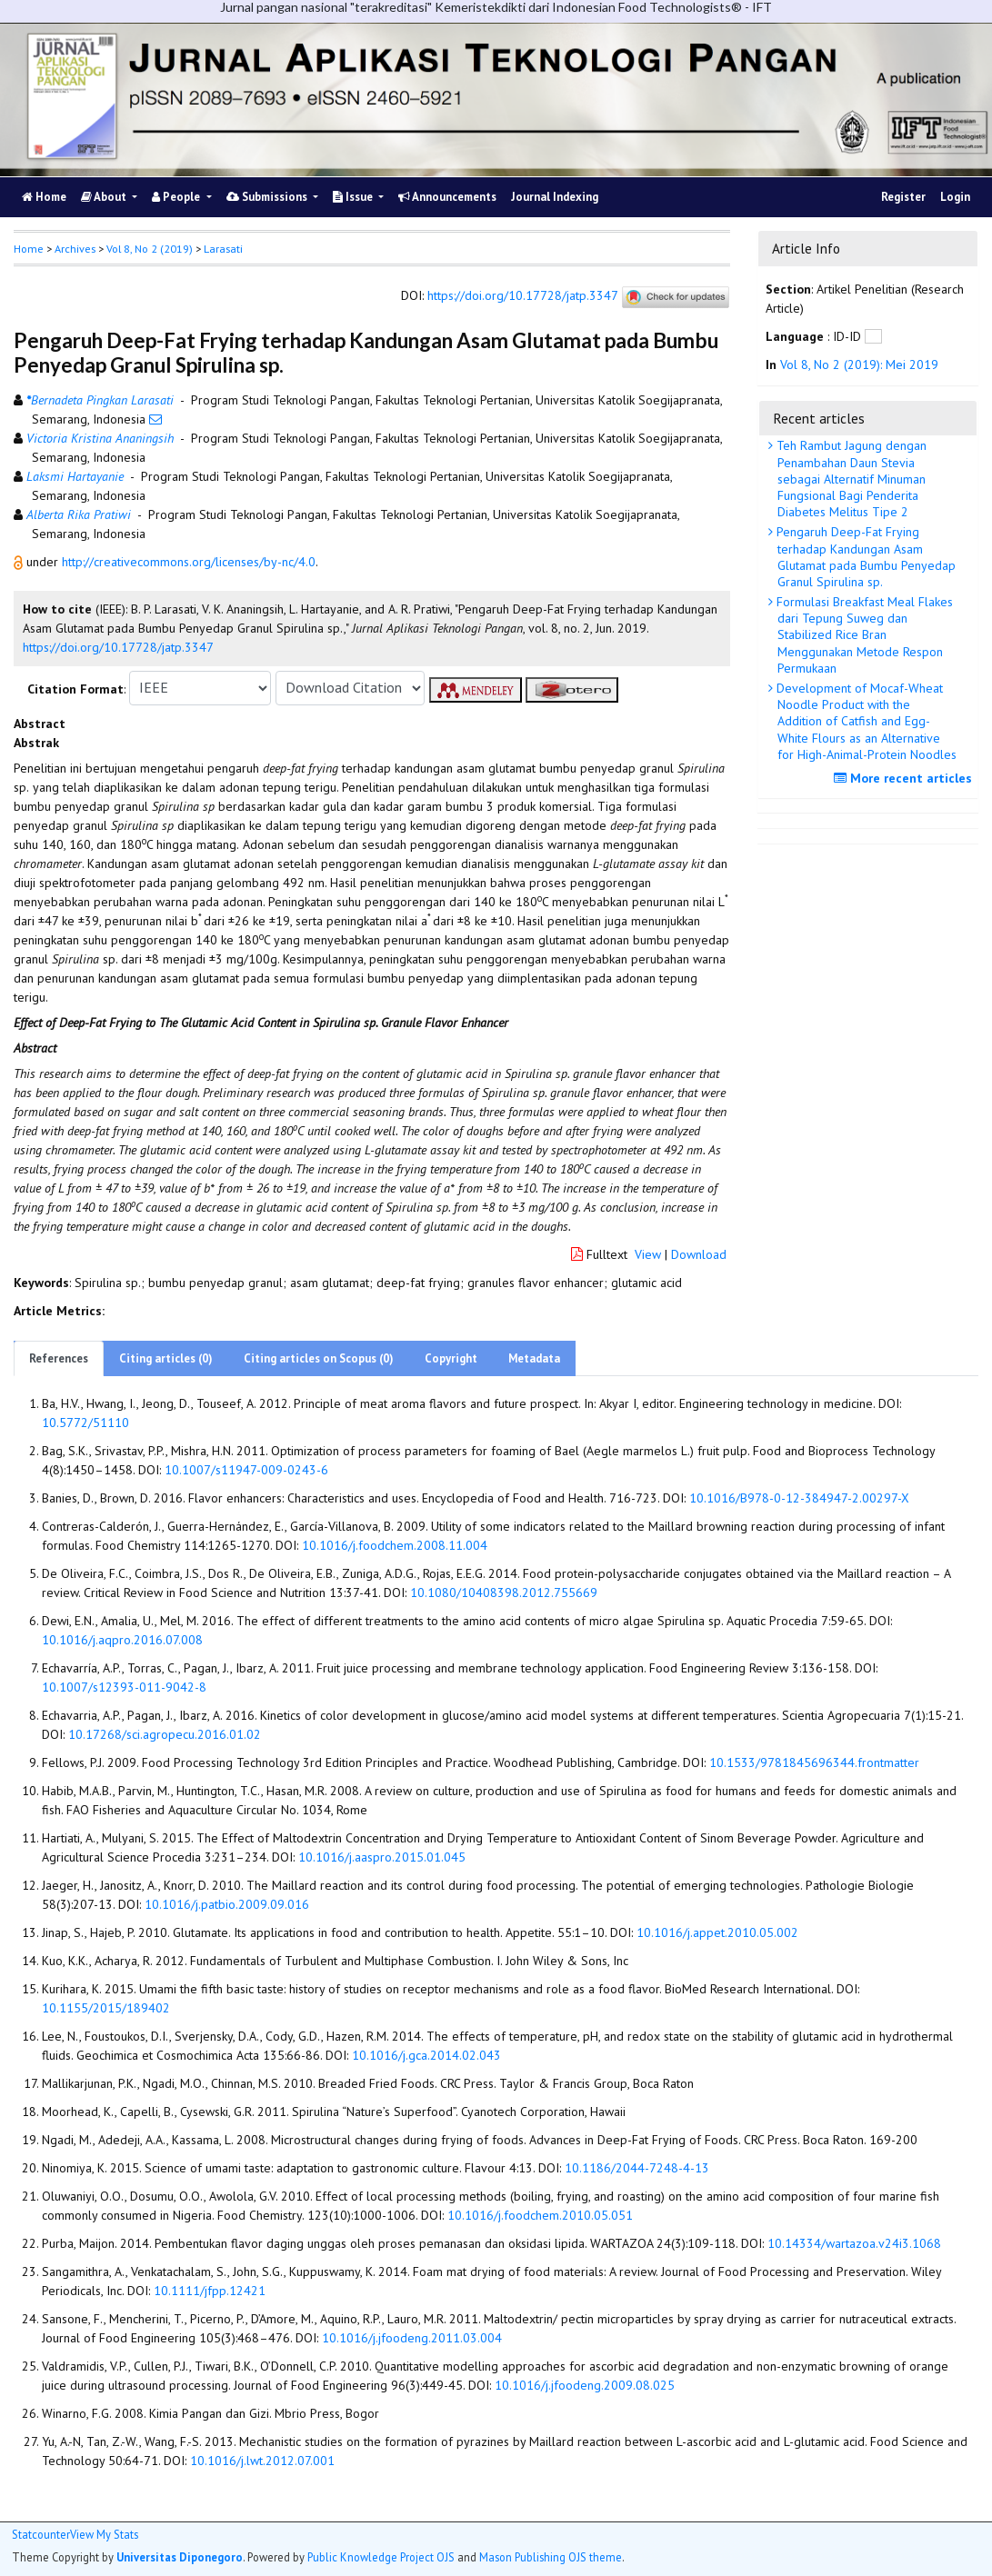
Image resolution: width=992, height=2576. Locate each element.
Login (955, 197)
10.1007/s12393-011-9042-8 (124, 1687)
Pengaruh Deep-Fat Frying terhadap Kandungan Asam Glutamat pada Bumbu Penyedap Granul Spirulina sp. (864, 557)
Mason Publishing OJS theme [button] (550, 2557)
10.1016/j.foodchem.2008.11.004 (394, 1545)
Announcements (447, 197)
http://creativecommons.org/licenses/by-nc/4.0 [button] (189, 562)
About (105, 197)
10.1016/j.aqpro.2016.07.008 (122, 1640)
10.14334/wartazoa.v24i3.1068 (854, 2243)
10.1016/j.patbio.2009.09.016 (227, 1904)
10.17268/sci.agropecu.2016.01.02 (164, 1734)
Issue (354, 197)
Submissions (268, 197)
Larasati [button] (223, 248)
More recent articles (905, 778)
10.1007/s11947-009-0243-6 (246, 1470)
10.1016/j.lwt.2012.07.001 (262, 2460)
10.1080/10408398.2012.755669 (503, 1592)
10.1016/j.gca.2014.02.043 (426, 2055)
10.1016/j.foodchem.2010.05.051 (540, 2215)
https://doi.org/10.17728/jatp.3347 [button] (118, 647)
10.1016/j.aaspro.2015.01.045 (382, 1857)
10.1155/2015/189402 (106, 2008)
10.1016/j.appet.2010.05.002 (717, 1932)
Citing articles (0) (166, 1358)
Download (698, 1254)
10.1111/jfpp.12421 (210, 2290)
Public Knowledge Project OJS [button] (381, 2557)
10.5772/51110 (85, 1422)
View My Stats (104, 2534)
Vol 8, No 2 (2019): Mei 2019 (859, 364)
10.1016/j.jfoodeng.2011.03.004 (412, 2338)
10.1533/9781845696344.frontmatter (814, 1762)
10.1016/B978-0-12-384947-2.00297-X (799, 1498)
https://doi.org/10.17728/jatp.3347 (522, 295)
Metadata (534, 1358)
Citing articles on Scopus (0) (319, 1358)
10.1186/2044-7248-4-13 (637, 2168)
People (177, 197)
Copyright (451, 1358)
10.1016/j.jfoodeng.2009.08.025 (585, 2385)
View (648, 1254)
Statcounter (41, 2534)
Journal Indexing (554, 197)
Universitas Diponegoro (179, 2557)
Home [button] (29, 248)
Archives (75, 248)
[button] (20, 562)
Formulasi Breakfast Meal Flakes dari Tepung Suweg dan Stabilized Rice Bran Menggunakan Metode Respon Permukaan (863, 635)
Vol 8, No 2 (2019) (149, 248)
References (58, 1358)
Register (903, 197)
